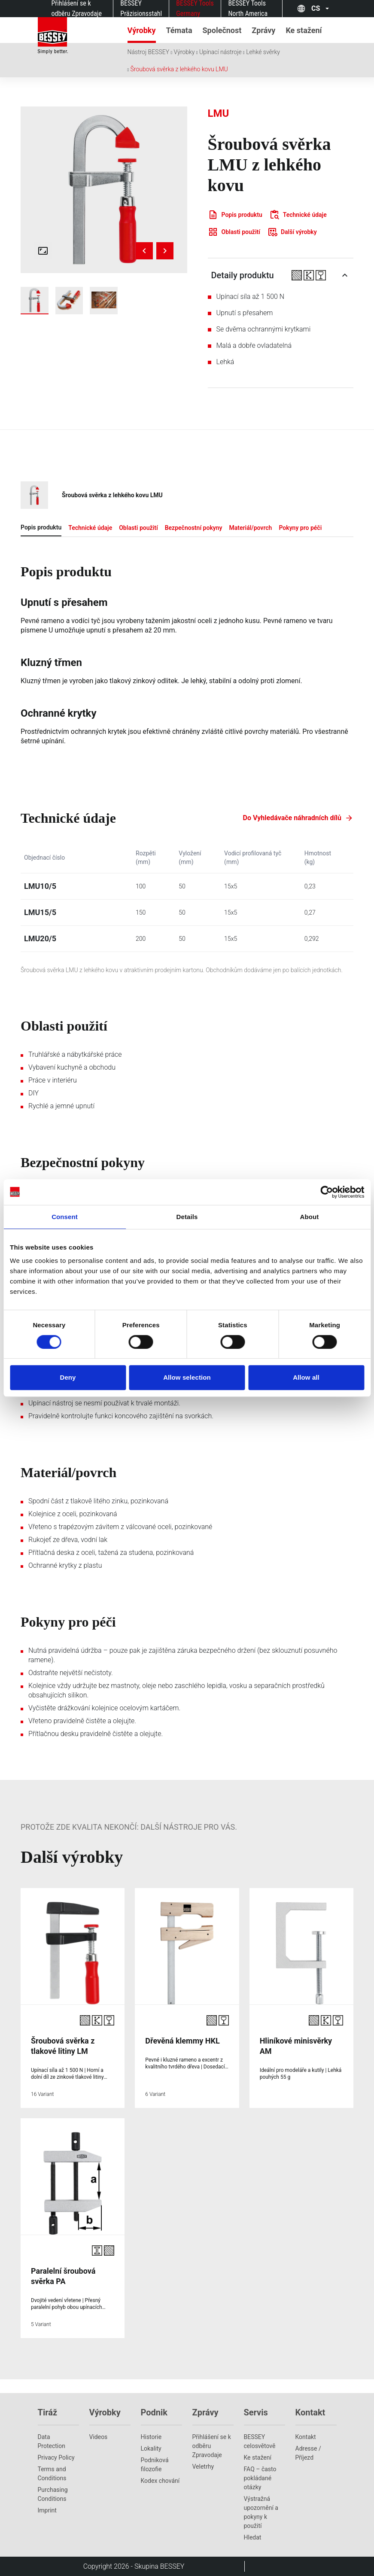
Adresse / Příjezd (308, 2453)
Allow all (306, 1377)
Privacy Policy (56, 2457)
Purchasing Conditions (53, 2494)
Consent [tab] (65, 1216)
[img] (104, 189)
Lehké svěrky (263, 52)
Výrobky (184, 52)
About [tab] (309, 1216)
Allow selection (187, 1377)
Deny (68, 1377)
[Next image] (164, 250)
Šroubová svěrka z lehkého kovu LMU (179, 69)
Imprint (47, 2510)
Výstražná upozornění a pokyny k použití (261, 2512)
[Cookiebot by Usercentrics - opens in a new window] (326, 1192)
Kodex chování (160, 2480)
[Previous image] (144, 250)
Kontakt (305, 2436)
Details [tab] (187, 1216)
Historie (151, 2436)
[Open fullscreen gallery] (43, 250)
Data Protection (51, 2441)
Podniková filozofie (155, 2465)
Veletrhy (203, 2466)
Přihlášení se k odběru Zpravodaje (211, 2445)
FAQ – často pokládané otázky (260, 2478)
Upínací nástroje (220, 52)
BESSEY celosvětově (260, 2441)
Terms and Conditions (52, 2474)
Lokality (151, 2448)
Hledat (252, 2537)
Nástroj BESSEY (149, 52)
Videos (98, 2436)
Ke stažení (257, 2457)
